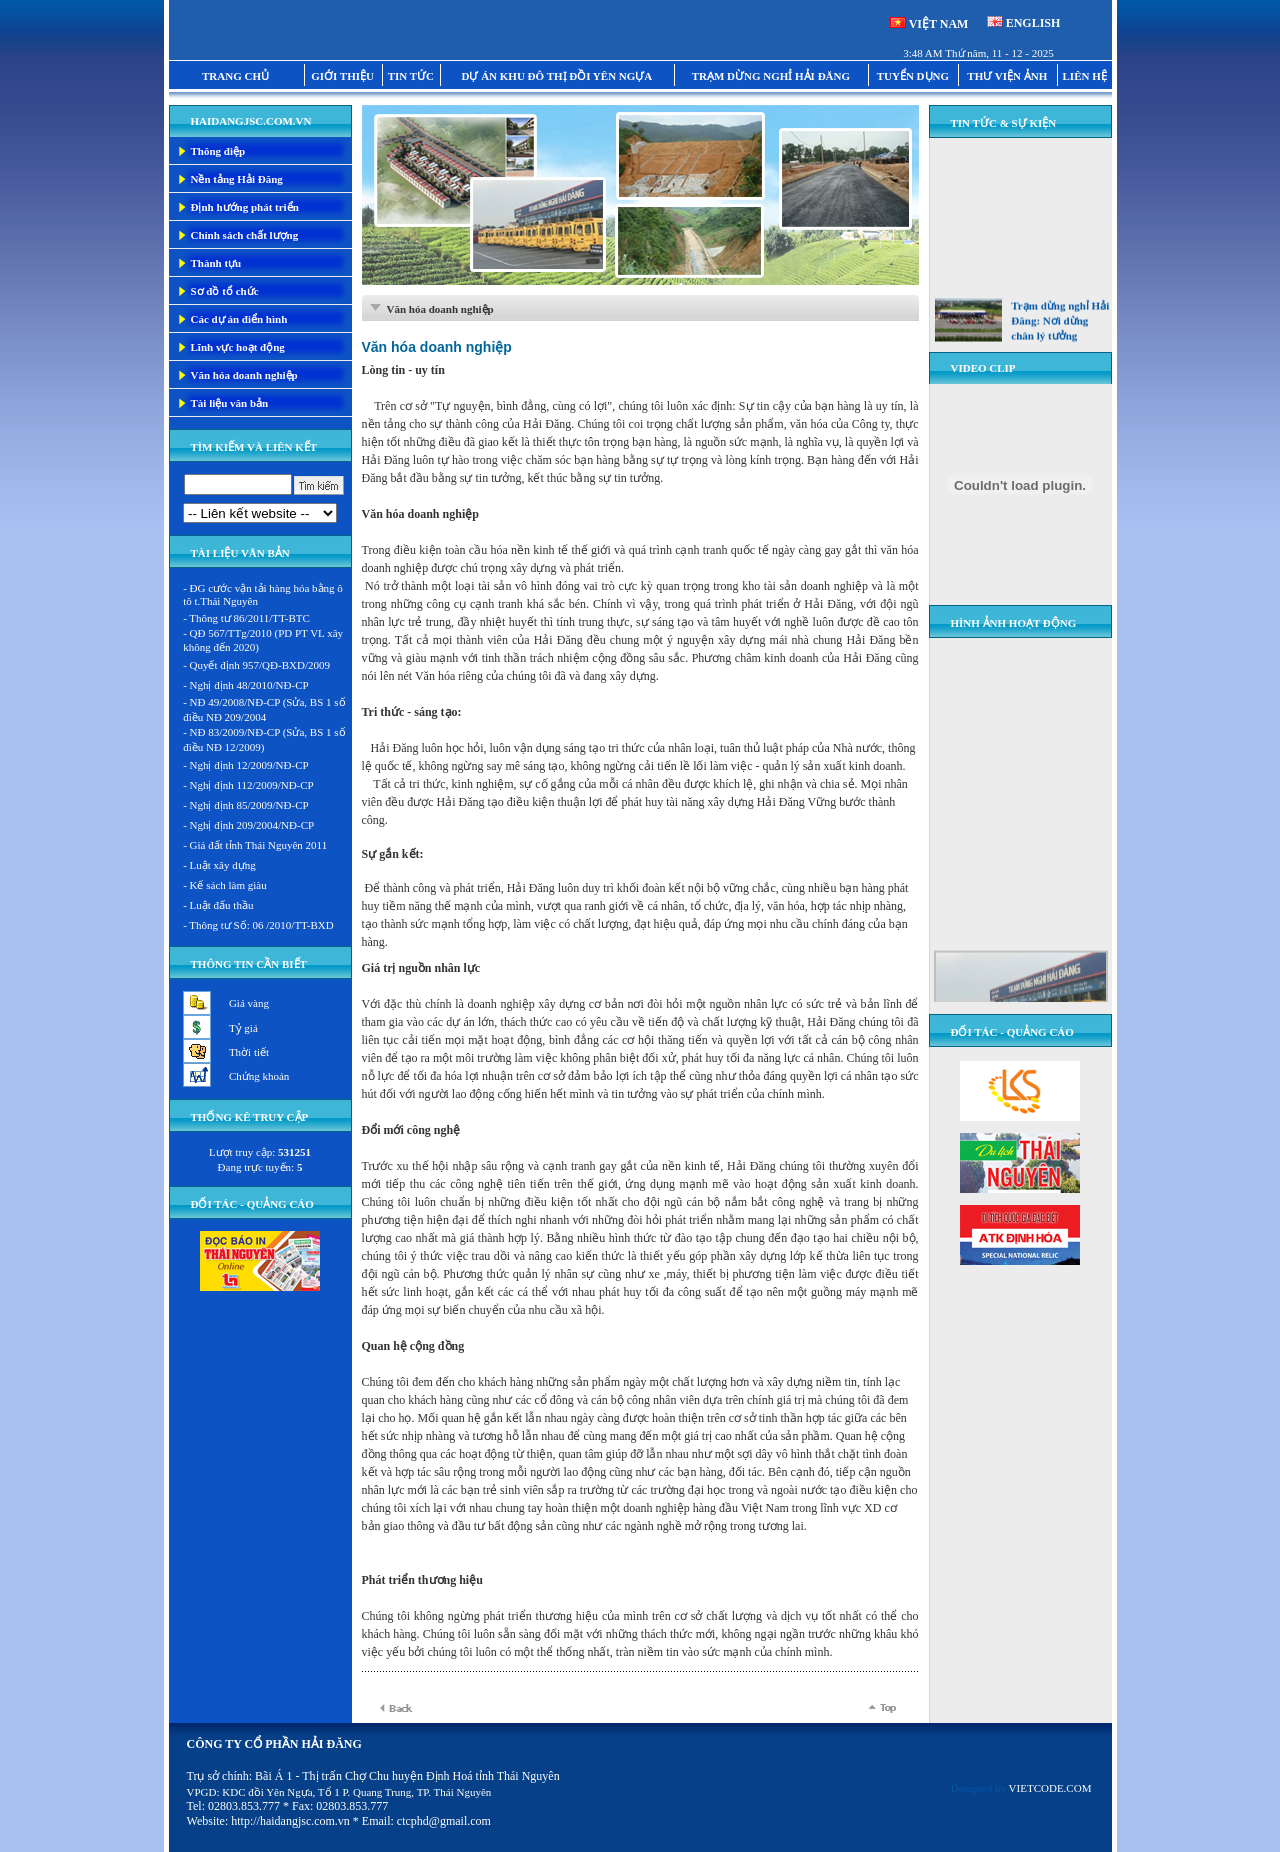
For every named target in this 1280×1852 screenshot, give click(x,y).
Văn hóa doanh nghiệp (244, 375)
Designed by (1021, 1788)
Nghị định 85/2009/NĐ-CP (249, 805)
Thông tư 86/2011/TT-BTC (249, 618)
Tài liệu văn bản (230, 403)
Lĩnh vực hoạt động (238, 347)
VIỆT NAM (939, 24)
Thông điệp (218, 151)
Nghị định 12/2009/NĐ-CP (249, 765)
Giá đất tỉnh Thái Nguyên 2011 (259, 845)
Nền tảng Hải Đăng (237, 179)
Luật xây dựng (223, 865)
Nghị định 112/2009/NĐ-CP (252, 785)
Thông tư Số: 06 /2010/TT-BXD (261, 925)
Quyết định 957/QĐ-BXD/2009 (260, 665)
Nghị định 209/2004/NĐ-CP (252, 825)
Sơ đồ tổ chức (225, 291)
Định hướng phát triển (245, 207)
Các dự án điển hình (239, 319)
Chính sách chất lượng (245, 235)
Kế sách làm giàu (228, 885)
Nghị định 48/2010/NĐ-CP (249, 685)
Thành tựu (216, 263)
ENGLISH (1033, 23)
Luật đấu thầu (222, 905)
